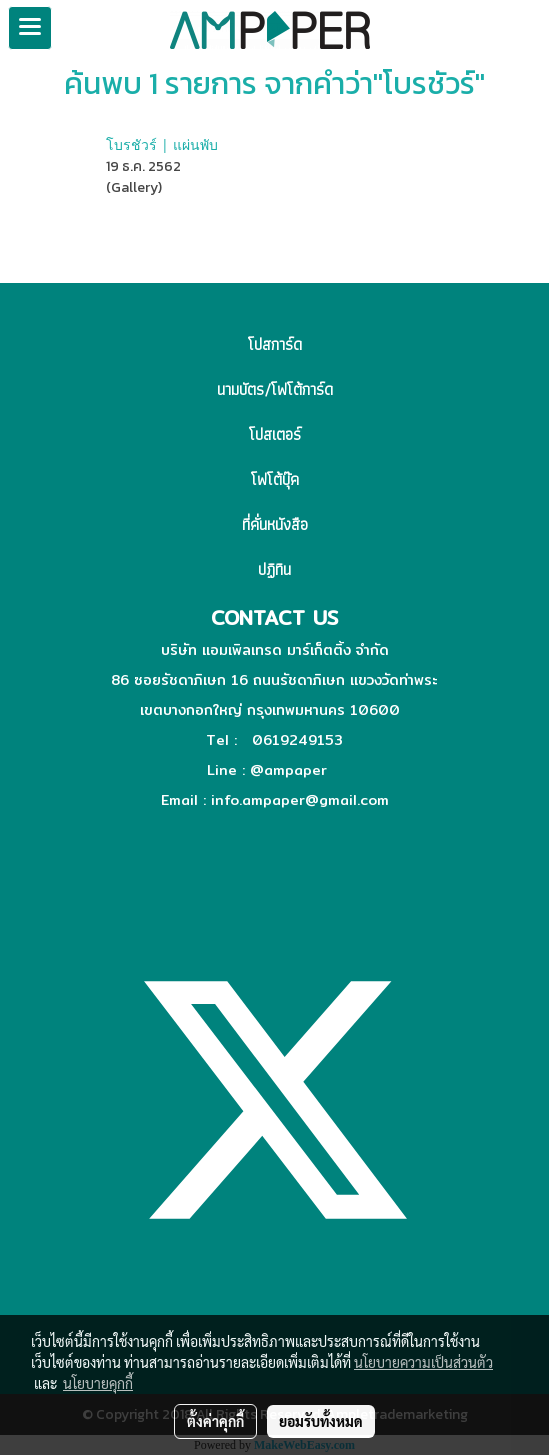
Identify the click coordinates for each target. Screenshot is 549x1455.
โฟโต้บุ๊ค (275, 479)
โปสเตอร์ (275, 434)
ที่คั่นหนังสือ (275, 524)
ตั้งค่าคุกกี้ (215, 1421)
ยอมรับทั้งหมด (321, 1421)
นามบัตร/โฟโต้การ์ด (275, 389)
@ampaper (288, 770)
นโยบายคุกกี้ (98, 1383)
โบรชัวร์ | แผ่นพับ (162, 144)
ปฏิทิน (274, 569)
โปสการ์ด (275, 344)
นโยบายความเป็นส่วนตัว (423, 1362)
